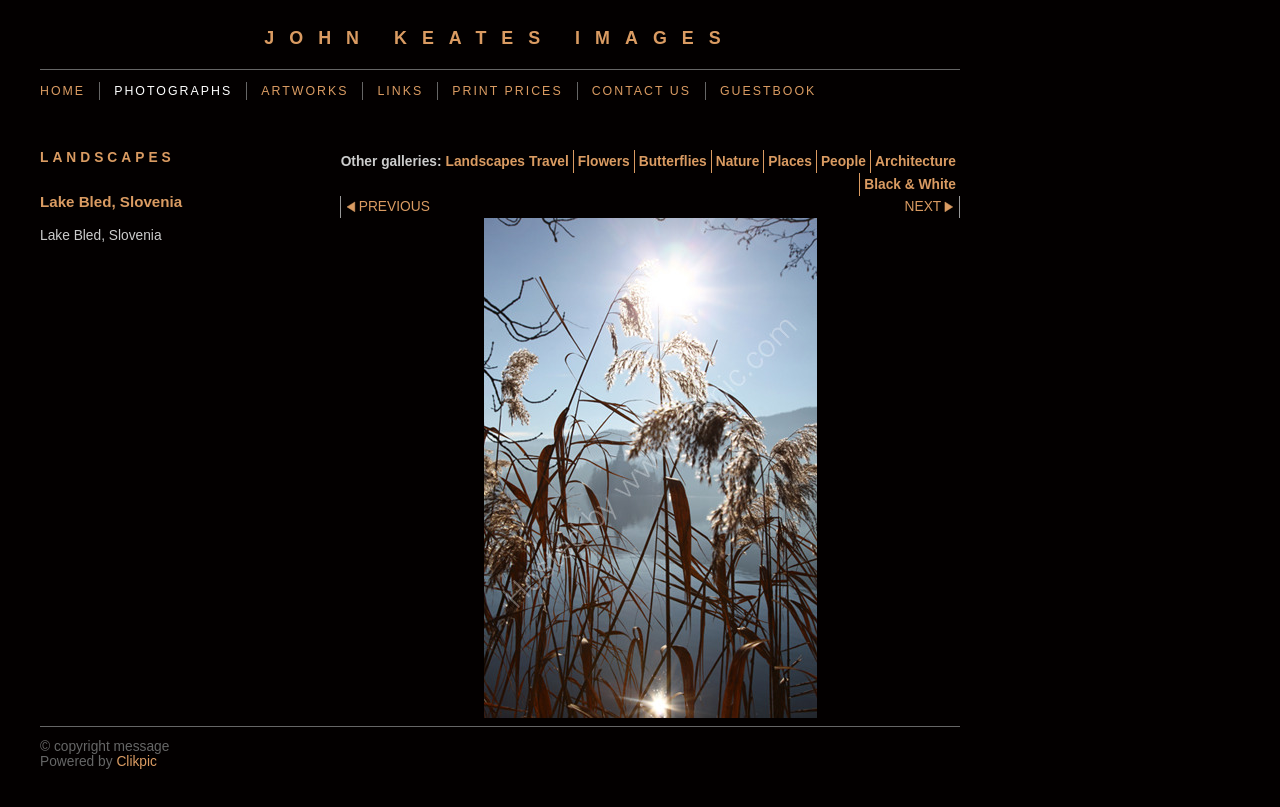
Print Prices (507, 91)
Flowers (604, 161)
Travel (549, 161)
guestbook (768, 91)
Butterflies (673, 161)
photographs (173, 91)
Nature (738, 161)
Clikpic (136, 761)
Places (790, 161)
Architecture (915, 161)
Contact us (641, 91)
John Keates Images (499, 38)
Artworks (304, 91)
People (843, 161)
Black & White (910, 184)
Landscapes (485, 161)
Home (62, 91)
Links (400, 91)
